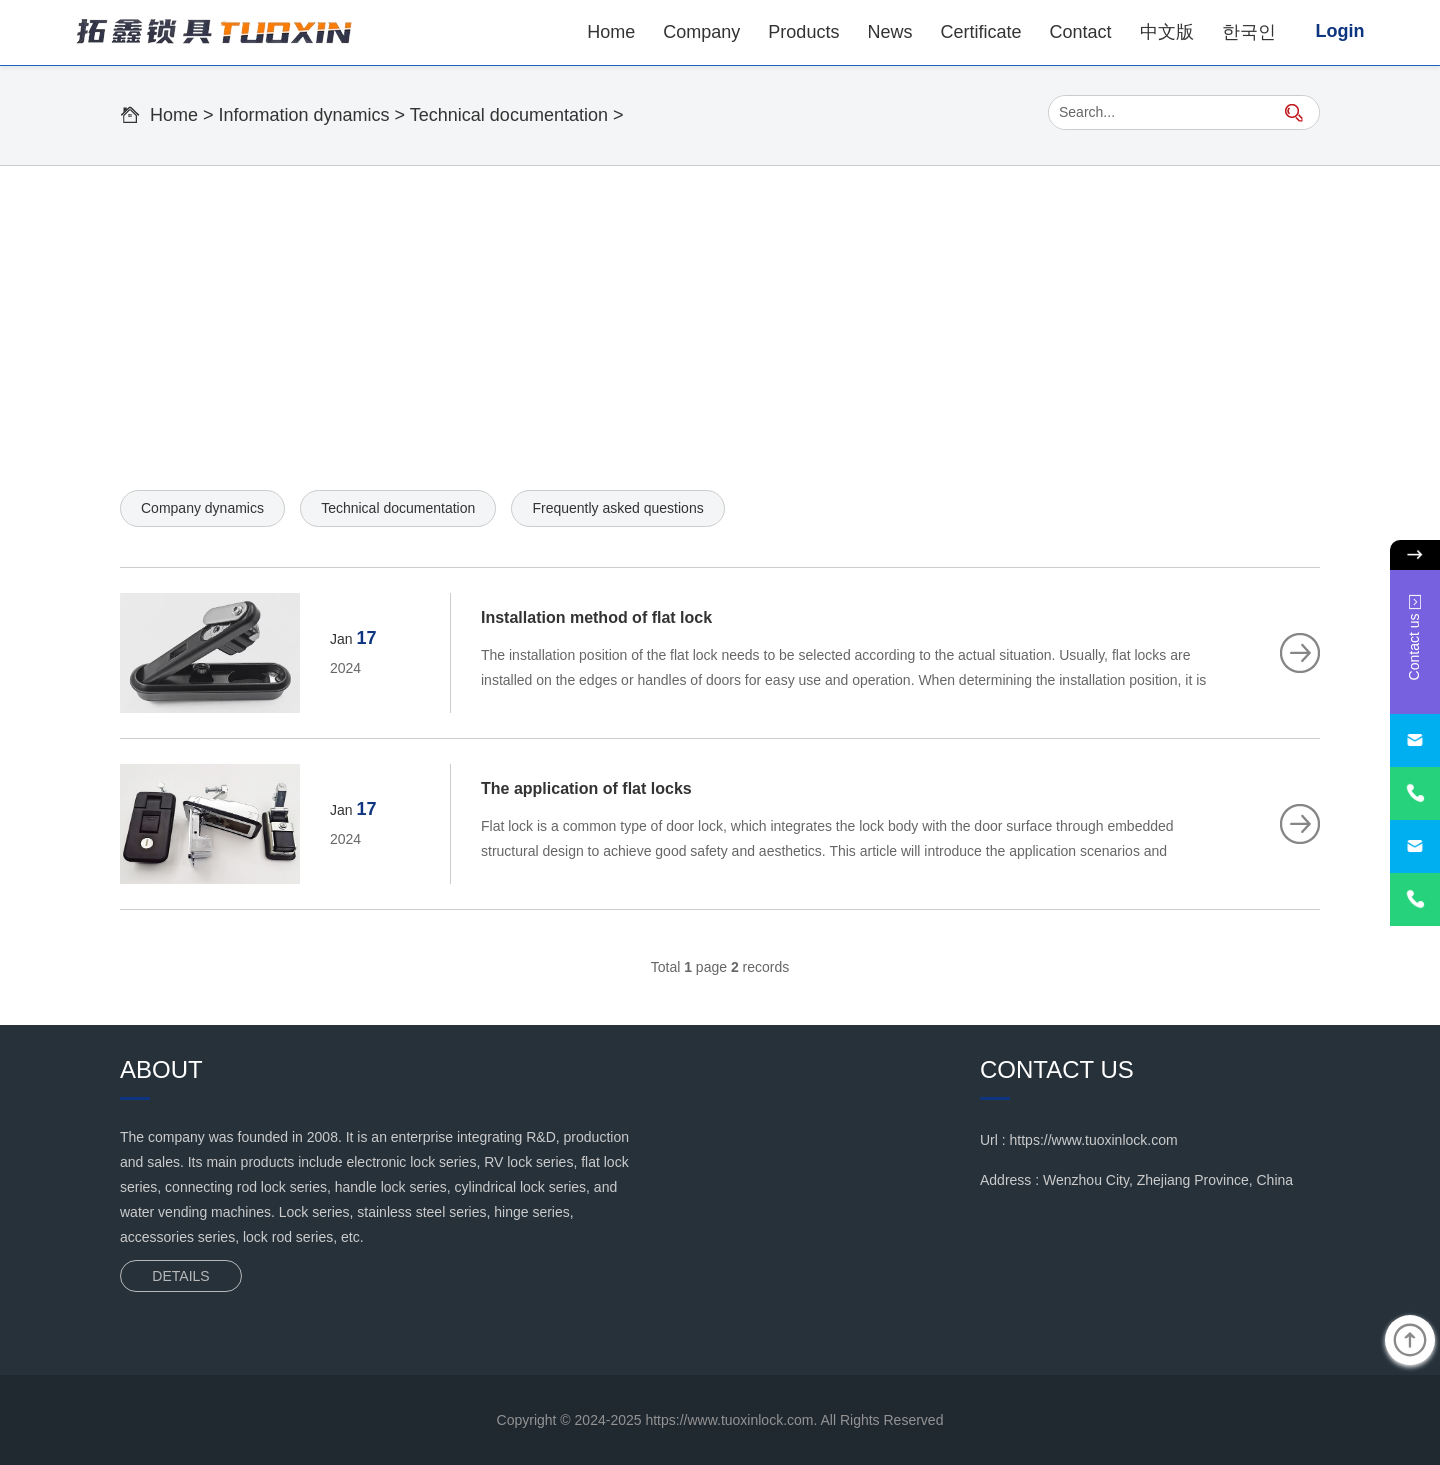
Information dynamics (304, 115)
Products (803, 32)
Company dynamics (202, 508)
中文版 (1167, 32)
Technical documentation (509, 115)
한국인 (1249, 32)
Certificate (980, 32)
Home (611, 32)
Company (701, 32)
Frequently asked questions (617, 508)
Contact (1080, 32)
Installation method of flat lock (596, 617)
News (889, 32)
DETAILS (180, 1276)
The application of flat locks (586, 788)
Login (1340, 31)
